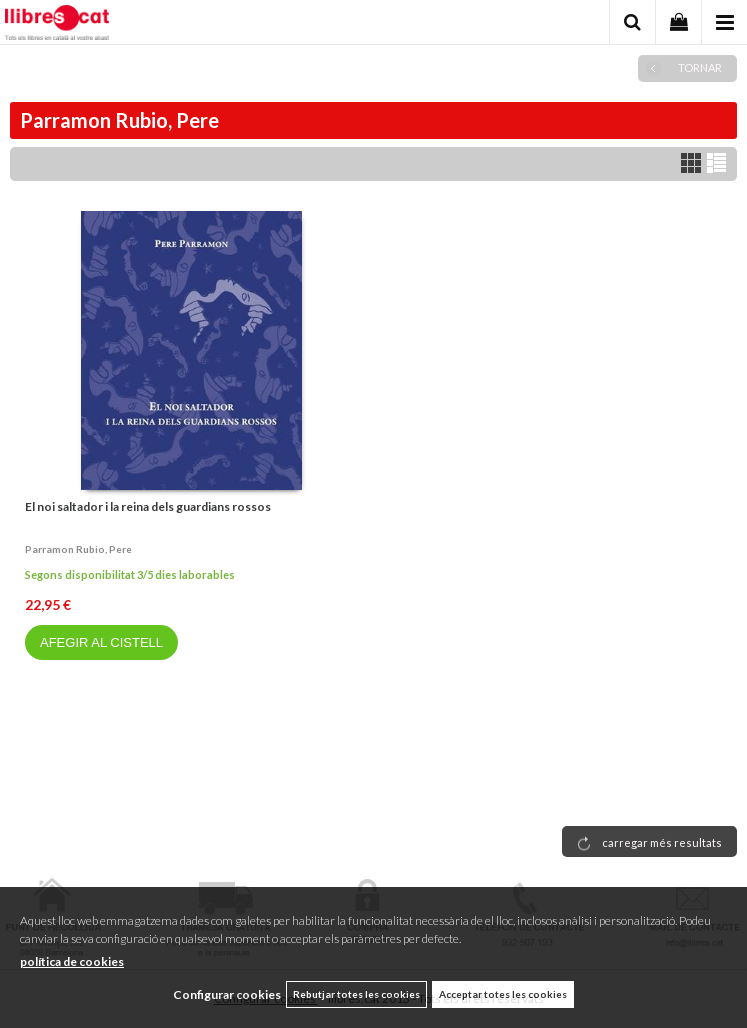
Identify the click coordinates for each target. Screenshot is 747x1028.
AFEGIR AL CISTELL (101, 642)
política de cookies (72, 961)
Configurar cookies (227, 994)
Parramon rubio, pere (78, 549)
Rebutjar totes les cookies (356, 994)
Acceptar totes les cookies (503, 994)
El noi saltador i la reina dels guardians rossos (148, 506)
